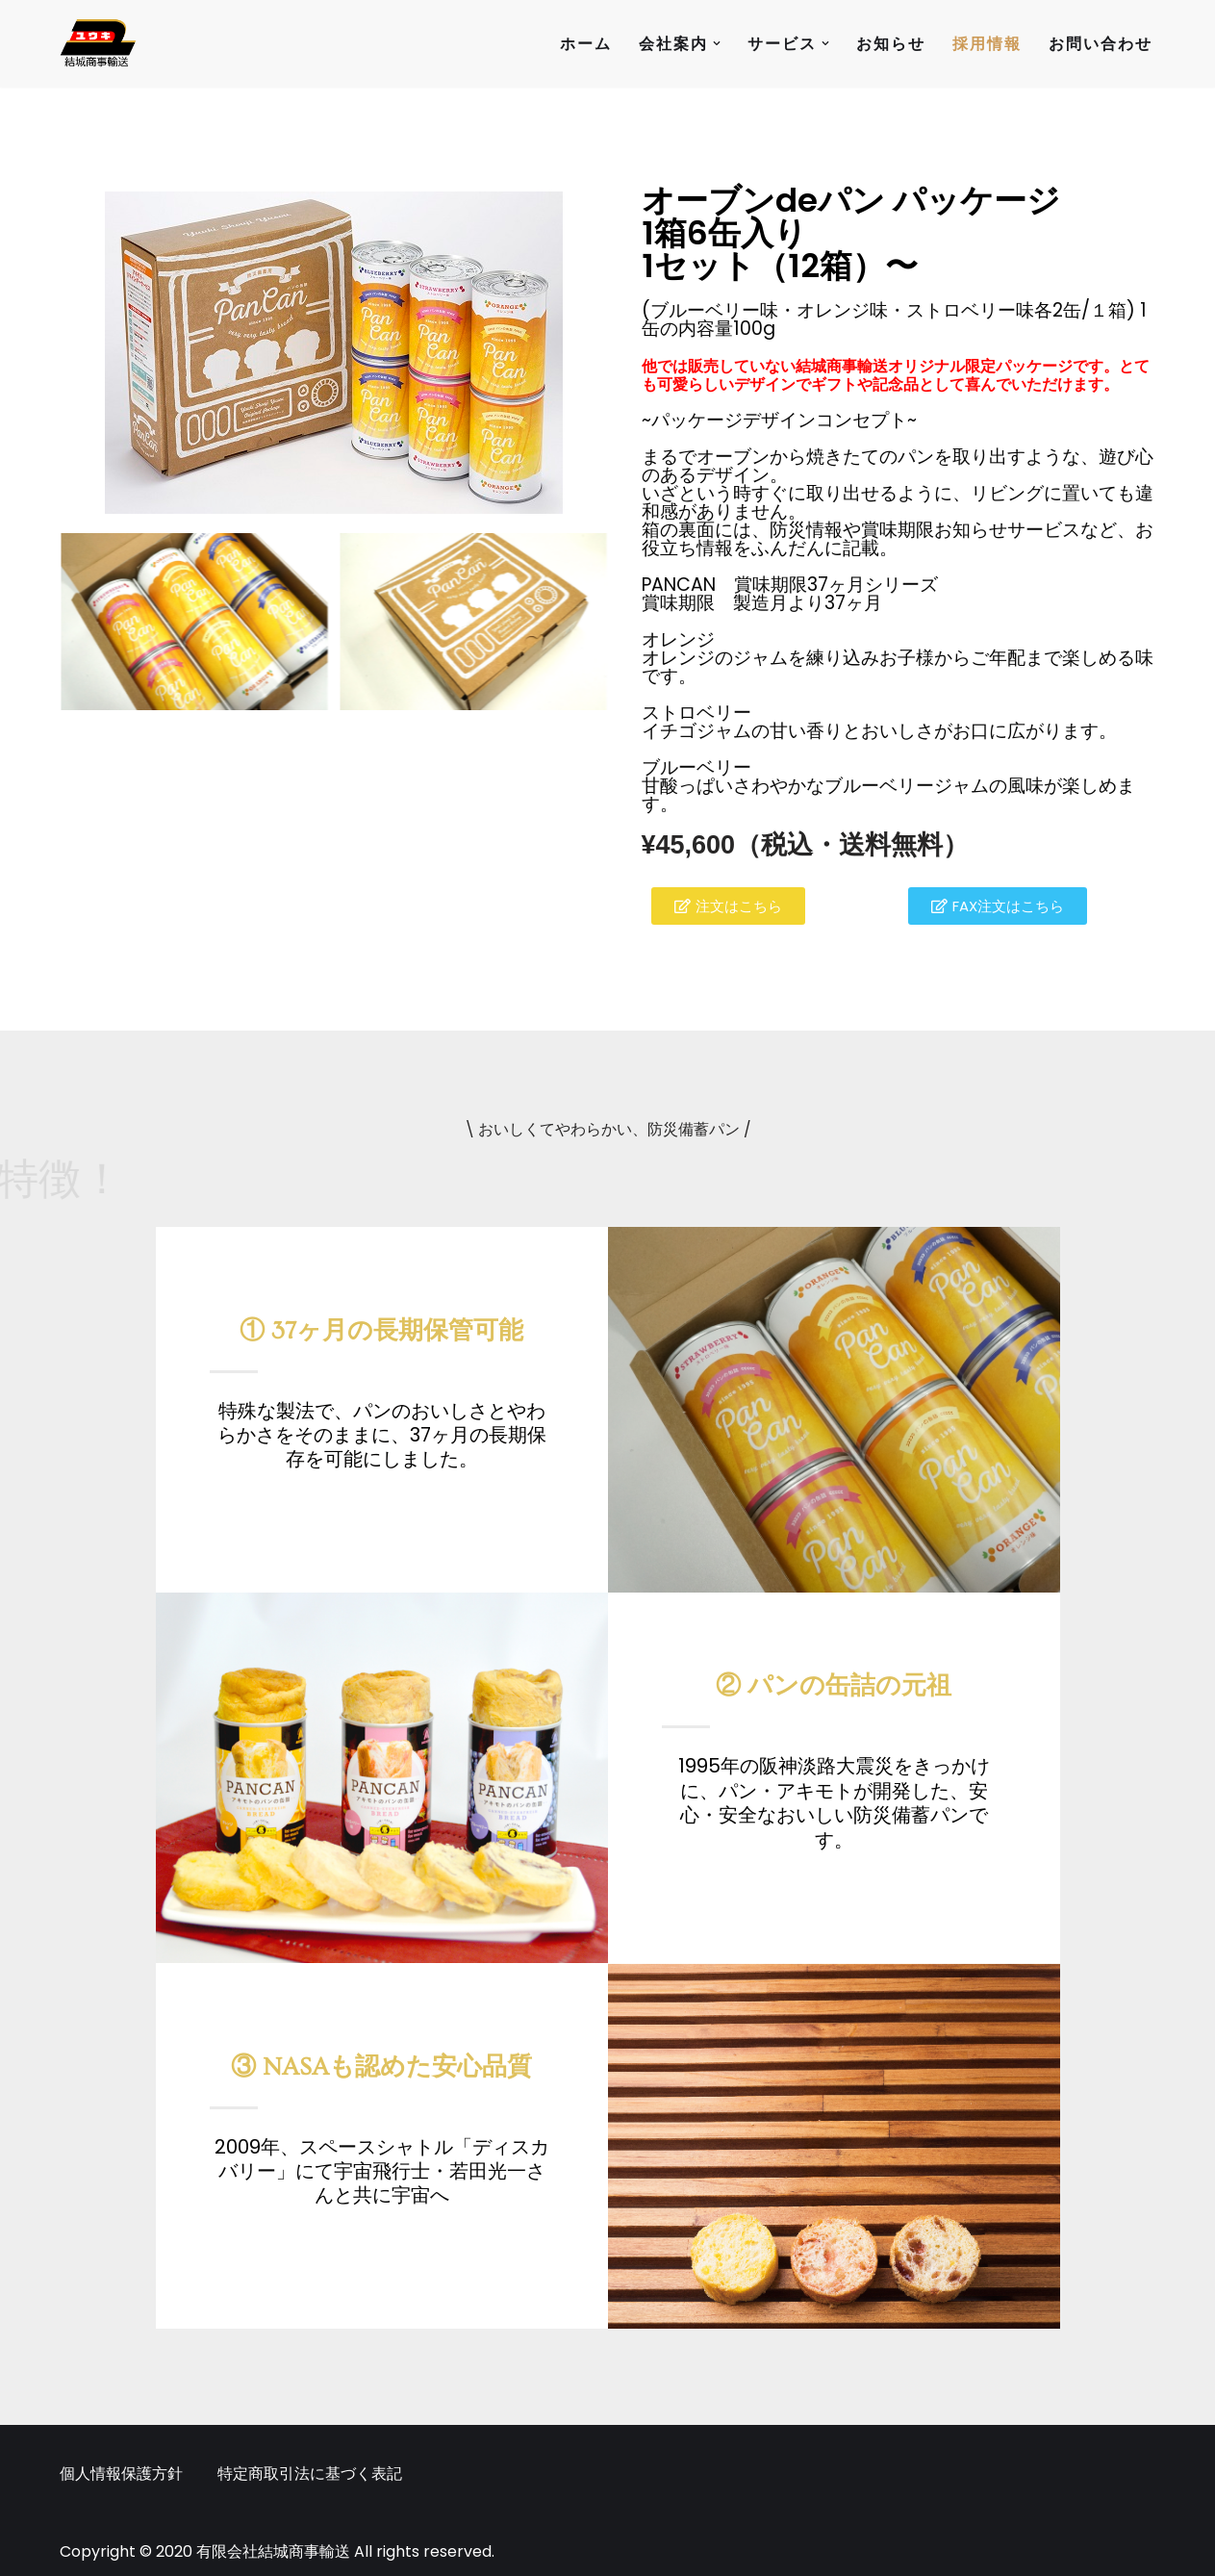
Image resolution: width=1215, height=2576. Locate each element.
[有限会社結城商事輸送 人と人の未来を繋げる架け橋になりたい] (98, 43)
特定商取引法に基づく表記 (309, 2473)
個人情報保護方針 (121, 2473)
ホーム (586, 44)
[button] (717, 43)
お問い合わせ (1100, 44)
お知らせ (890, 44)
